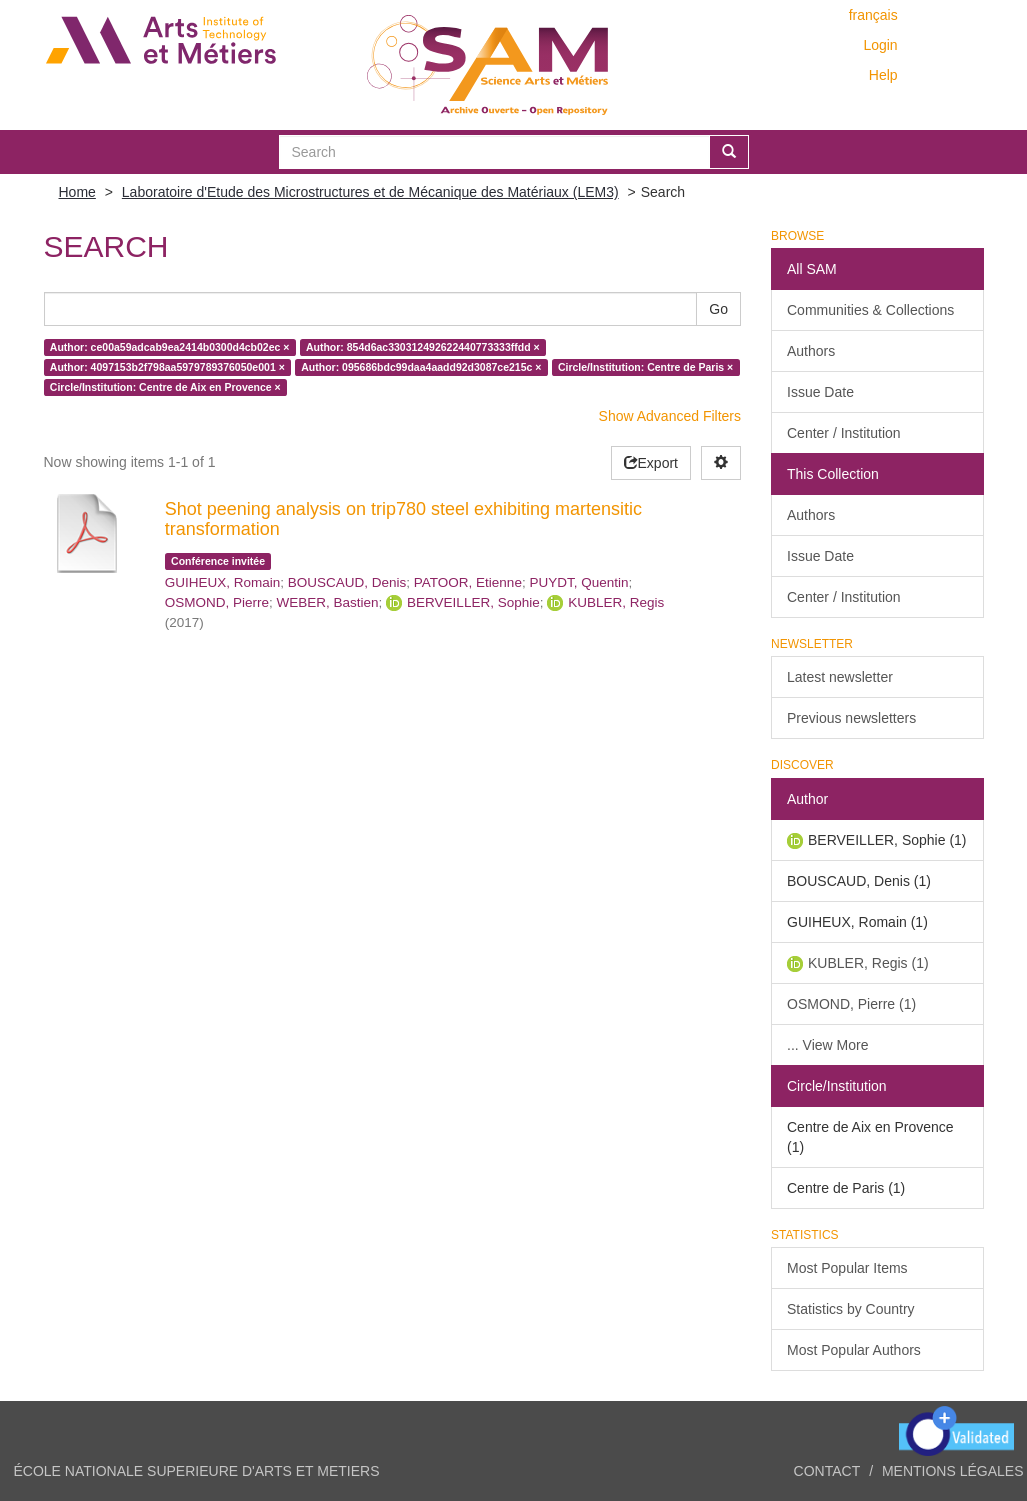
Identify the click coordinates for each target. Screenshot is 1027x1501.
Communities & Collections (870, 310)
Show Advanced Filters (670, 416)
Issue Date (820, 392)
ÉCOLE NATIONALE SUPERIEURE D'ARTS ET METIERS (197, 1471)
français (873, 15)
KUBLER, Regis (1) (868, 963)
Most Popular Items (847, 1268)
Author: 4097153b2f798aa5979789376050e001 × (167, 367)
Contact (827, 1471)
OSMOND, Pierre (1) (851, 1004)
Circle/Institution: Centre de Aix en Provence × (165, 387)
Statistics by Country (851, 1309)
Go (718, 309)
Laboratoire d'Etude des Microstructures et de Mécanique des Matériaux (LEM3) (370, 192)
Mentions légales (953, 1471)
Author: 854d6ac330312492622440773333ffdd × (423, 347)
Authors (811, 351)
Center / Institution (844, 433)
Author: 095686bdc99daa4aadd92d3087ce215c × (421, 367)
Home (77, 192)
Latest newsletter (840, 677)
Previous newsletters (851, 718)
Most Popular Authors (854, 1350)
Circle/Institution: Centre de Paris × (645, 367)
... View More (827, 1045)
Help (883, 75)
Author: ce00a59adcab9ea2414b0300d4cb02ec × (170, 347)
